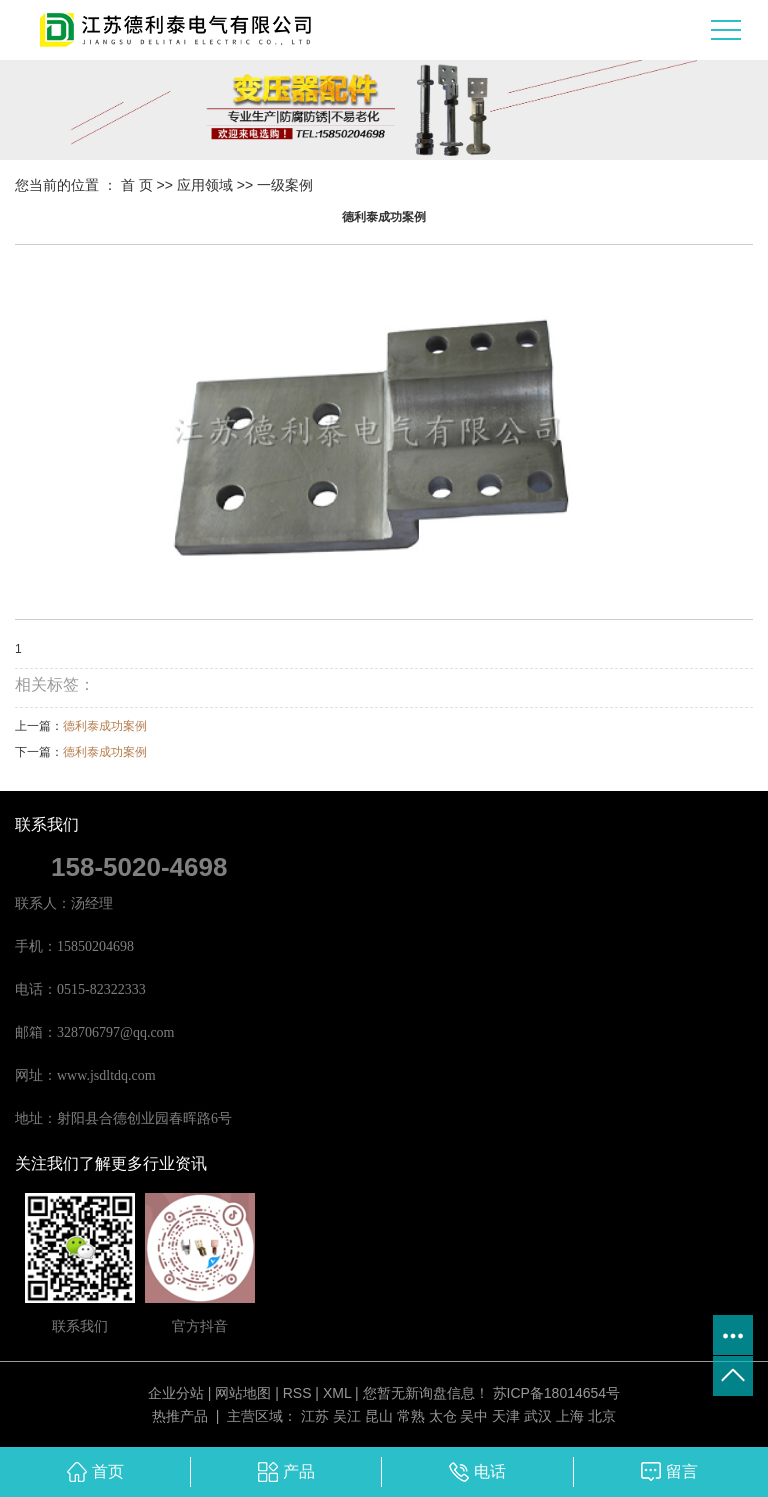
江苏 (315, 1416)
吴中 (474, 1416)
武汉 (538, 1416)
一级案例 (285, 185)
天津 (506, 1416)
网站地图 (243, 1393)
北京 (602, 1416)
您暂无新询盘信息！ (426, 1393)
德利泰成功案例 (105, 726)
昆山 (379, 1416)
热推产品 (180, 1416)
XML (337, 1393)
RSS (297, 1393)
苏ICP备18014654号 (557, 1393)
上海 (570, 1416)
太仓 (443, 1416)
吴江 (347, 1416)
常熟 (411, 1416)
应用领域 (205, 185)
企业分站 (176, 1393)
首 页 (137, 185)
